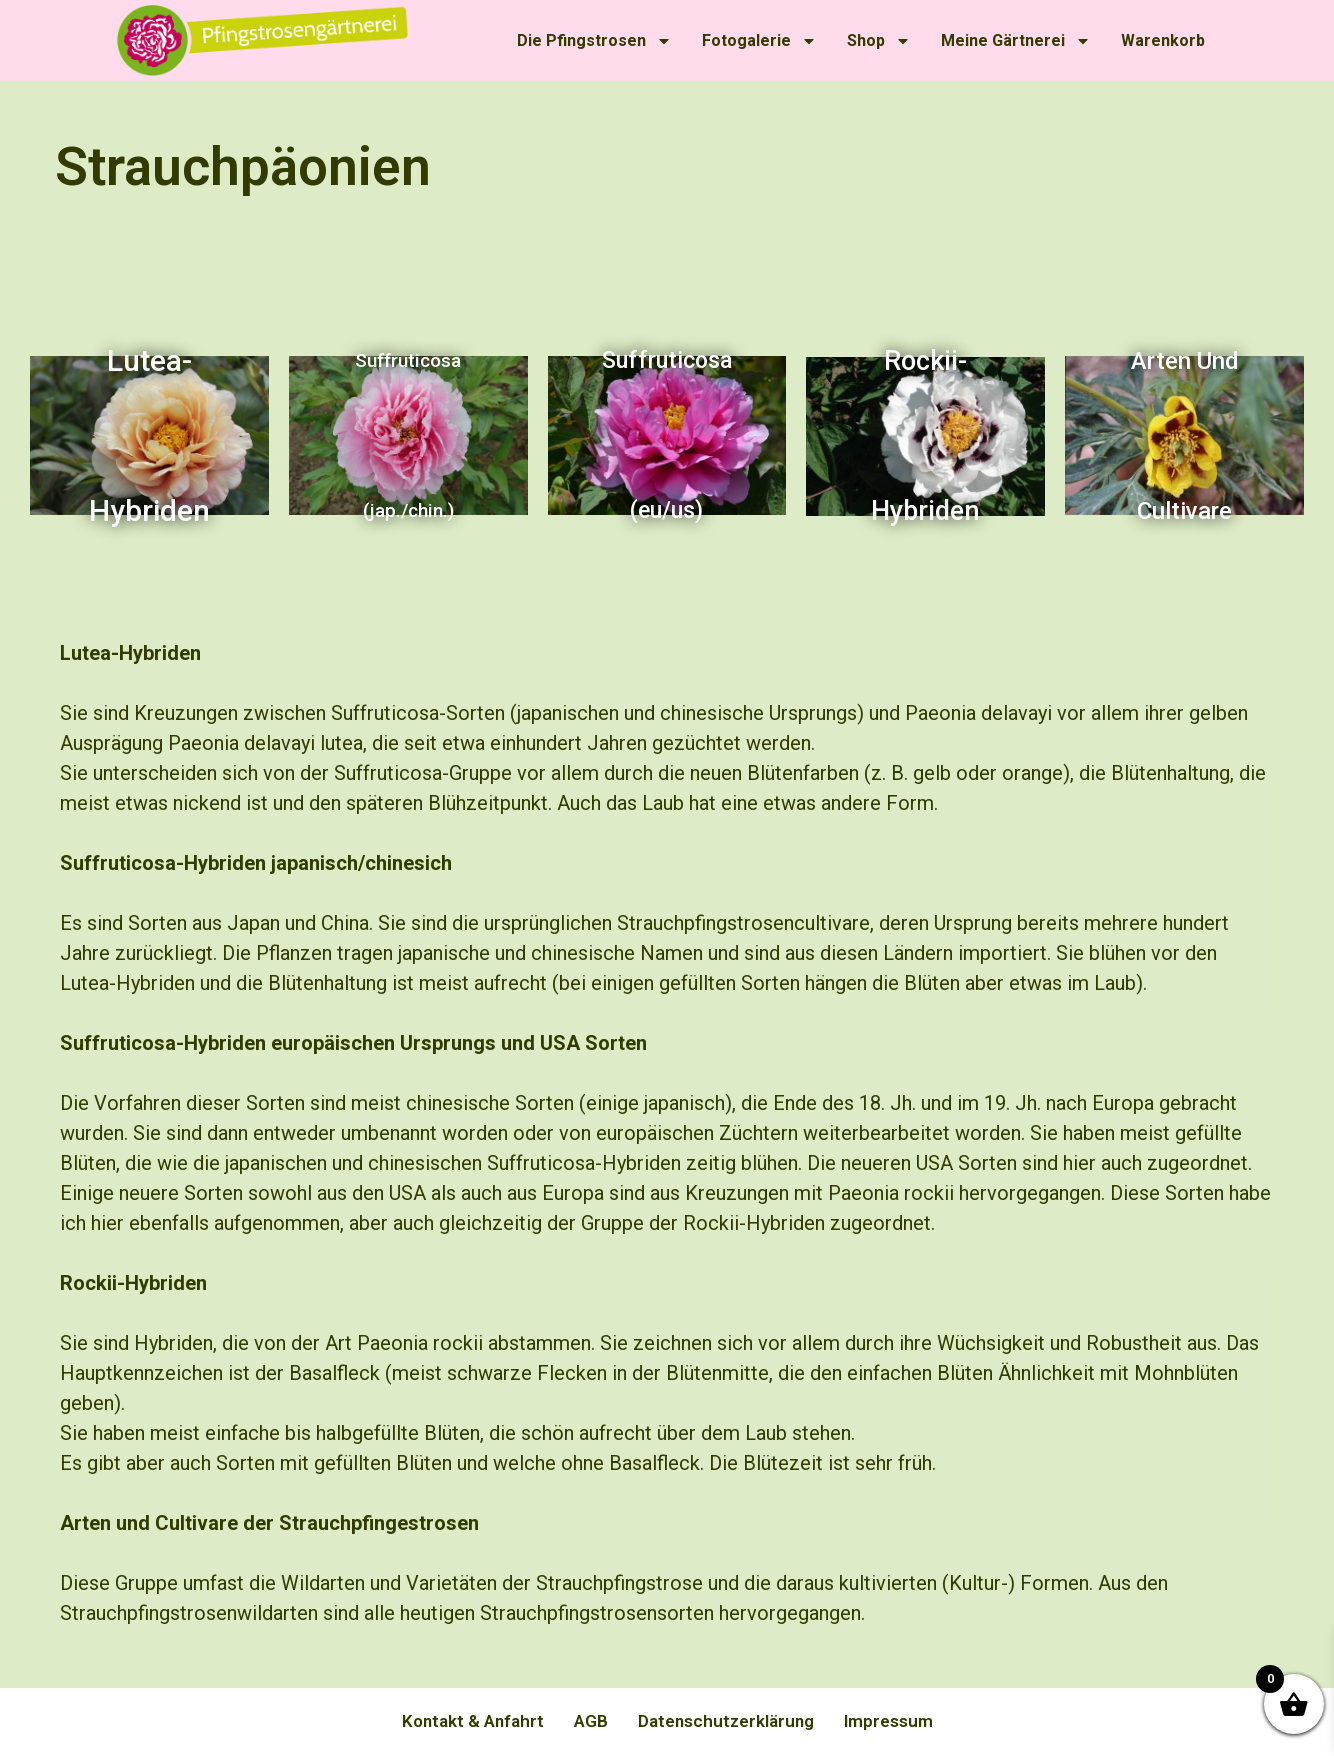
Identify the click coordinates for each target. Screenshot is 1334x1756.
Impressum (888, 1721)
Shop (879, 41)
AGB (591, 1721)
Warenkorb (1163, 40)
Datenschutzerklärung (726, 1721)
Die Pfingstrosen (594, 41)
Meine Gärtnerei (1016, 41)
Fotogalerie (759, 41)
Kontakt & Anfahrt (473, 1721)
